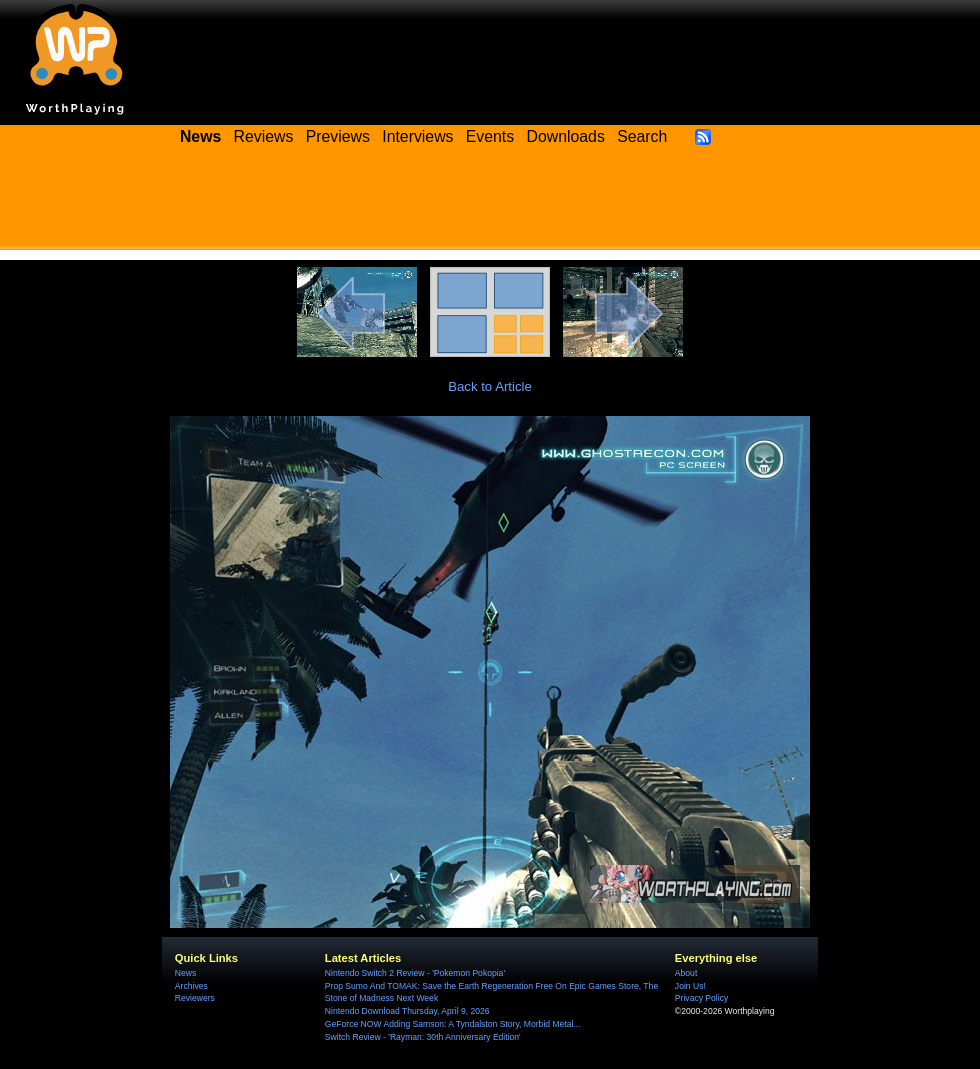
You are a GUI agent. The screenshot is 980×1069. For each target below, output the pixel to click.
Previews (338, 136)
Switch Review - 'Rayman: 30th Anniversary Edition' (423, 1037)
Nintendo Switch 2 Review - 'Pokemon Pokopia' (415, 973)
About (686, 973)
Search (642, 136)
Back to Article (490, 386)
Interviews (417, 136)
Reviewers (195, 998)
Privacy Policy (701, 998)
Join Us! (690, 986)
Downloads (566, 136)
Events (490, 136)
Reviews (264, 136)
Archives (191, 986)
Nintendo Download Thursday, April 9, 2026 (407, 1011)
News (185, 973)
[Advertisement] (490, 205)
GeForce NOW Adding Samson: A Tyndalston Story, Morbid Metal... (453, 1024)
